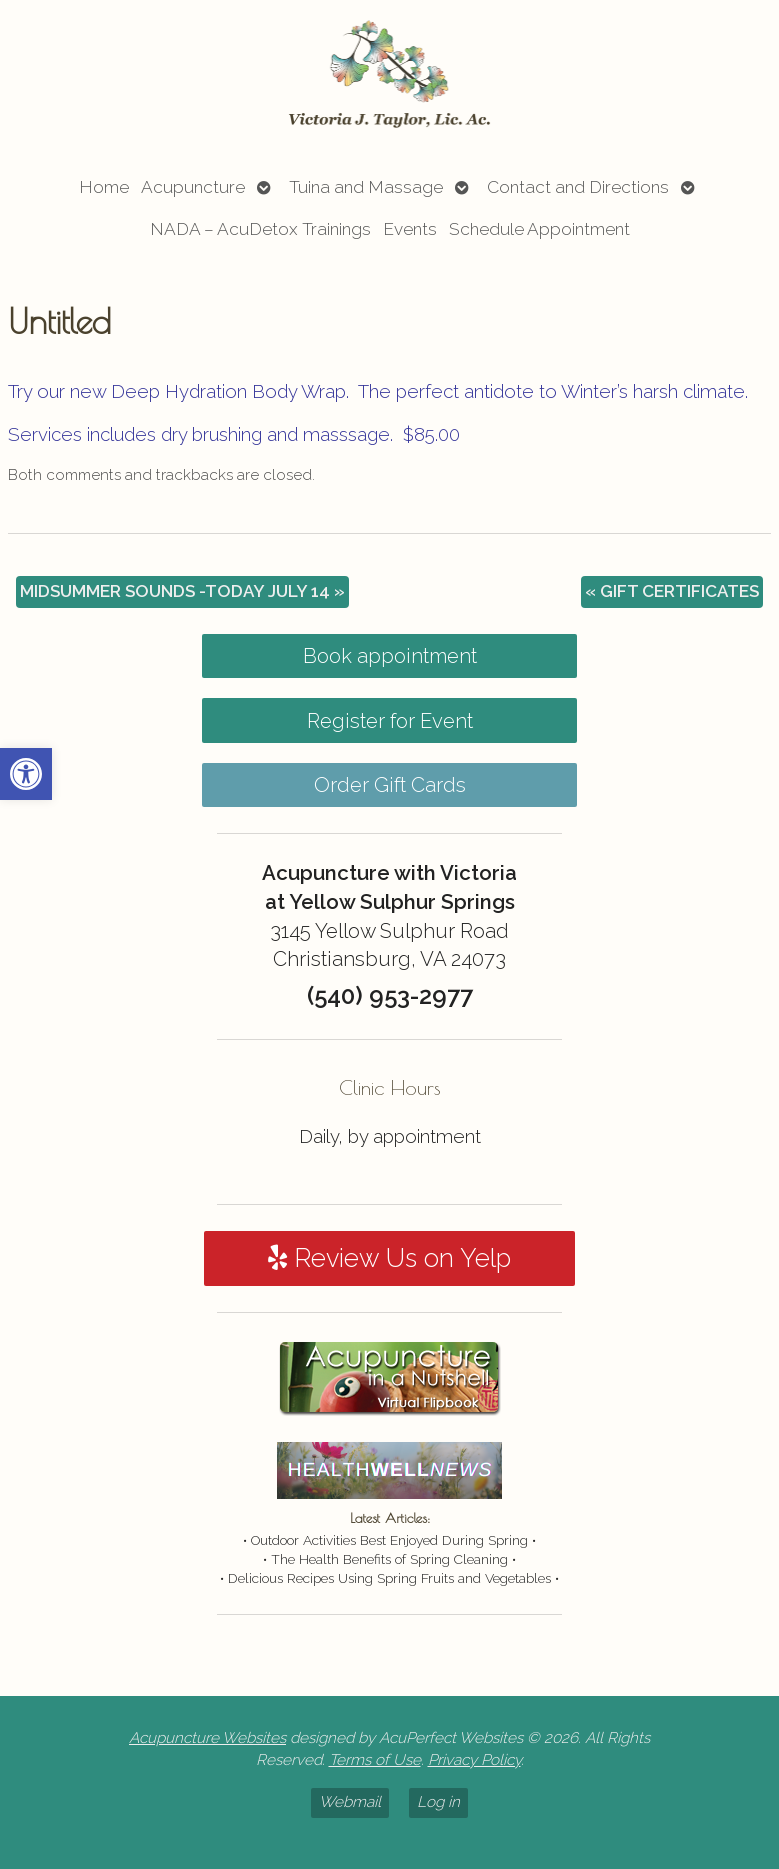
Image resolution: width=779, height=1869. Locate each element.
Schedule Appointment (539, 229)
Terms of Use (375, 1760)
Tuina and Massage (366, 187)
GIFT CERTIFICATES (672, 591)
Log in (438, 1802)
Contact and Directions (578, 187)
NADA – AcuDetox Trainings (260, 229)
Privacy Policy (474, 1760)
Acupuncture (193, 187)
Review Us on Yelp (389, 1258)
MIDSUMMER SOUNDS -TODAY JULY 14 (182, 591)
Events (410, 229)
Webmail (350, 1802)
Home (104, 187)
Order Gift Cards (390, 785)
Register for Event (390, 721)
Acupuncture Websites (207, 1738)
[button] (26, 774)
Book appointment (390, 656)
